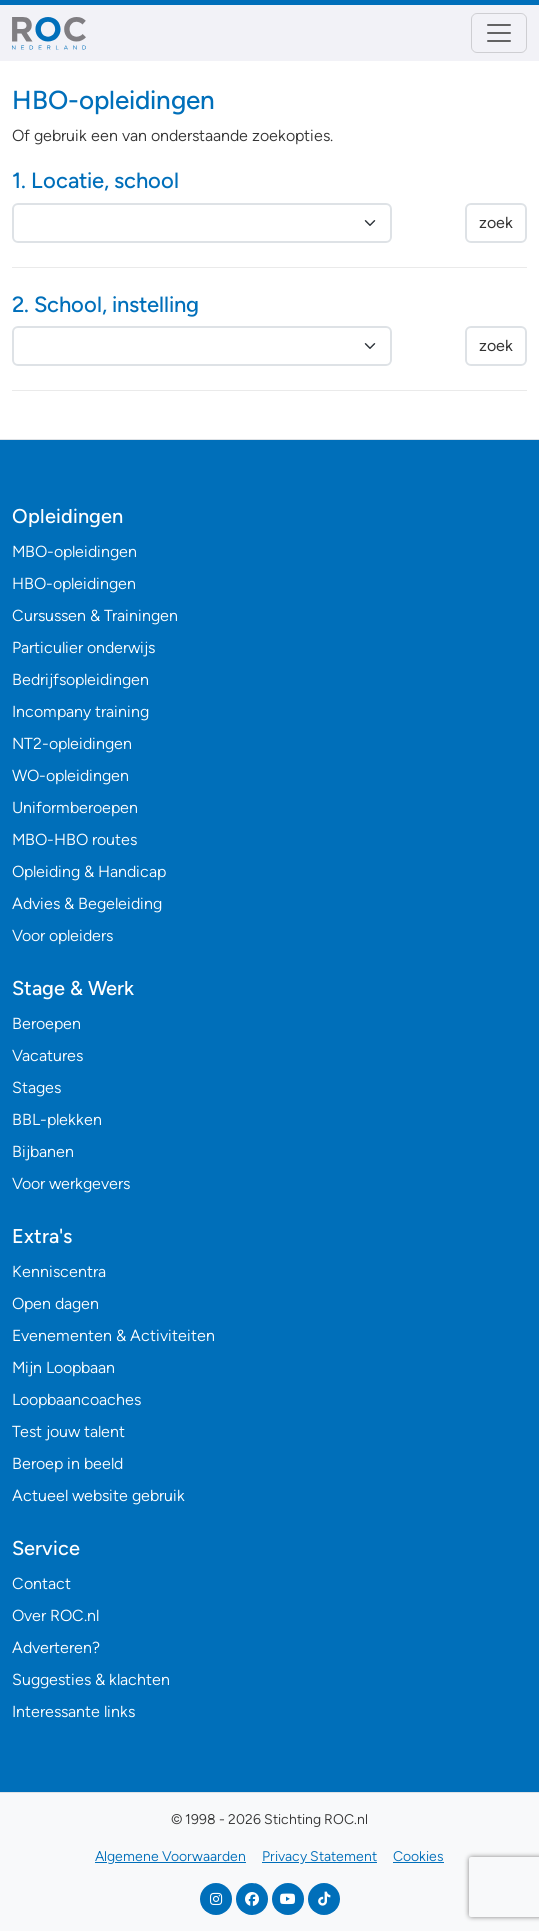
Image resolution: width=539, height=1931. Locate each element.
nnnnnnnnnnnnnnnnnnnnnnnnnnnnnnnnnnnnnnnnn (202, 346)
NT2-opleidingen (72, 743)
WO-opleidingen (70, 775)
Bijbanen (43, 1151)
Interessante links (73, 1711)
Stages (36, 1087)
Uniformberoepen (75, 807)
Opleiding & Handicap (89, 871)
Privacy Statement (319, 1856)
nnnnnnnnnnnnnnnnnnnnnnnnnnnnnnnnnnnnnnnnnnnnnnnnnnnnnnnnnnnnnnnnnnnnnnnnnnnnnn (202, 223)
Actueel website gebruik (98, 1495)
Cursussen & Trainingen (95, 615)
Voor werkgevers (71, 1183)
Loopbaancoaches (76, 1399)
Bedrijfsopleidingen (80, 679)
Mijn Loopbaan (63, 1367)
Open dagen (55, 1303)
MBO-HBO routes (74, 839)
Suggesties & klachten (91, 1679)
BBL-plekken (57, 1119)
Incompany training (80, 711)
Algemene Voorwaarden (170, 1856)
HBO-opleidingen (74, 583)
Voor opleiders (62, 935)
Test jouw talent (68, 1431)
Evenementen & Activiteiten (113, 1335)
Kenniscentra (59, 1271)
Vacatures (47, 1055)
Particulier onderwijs (83, 647)
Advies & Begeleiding (87, 903)
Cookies (418, 1856)
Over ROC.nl (55, 1615)
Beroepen (46, 1023)
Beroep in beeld (67, 1463)
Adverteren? (56, 1647)
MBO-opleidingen (74, 551)
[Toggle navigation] (499, 33)
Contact (41, 1583)
